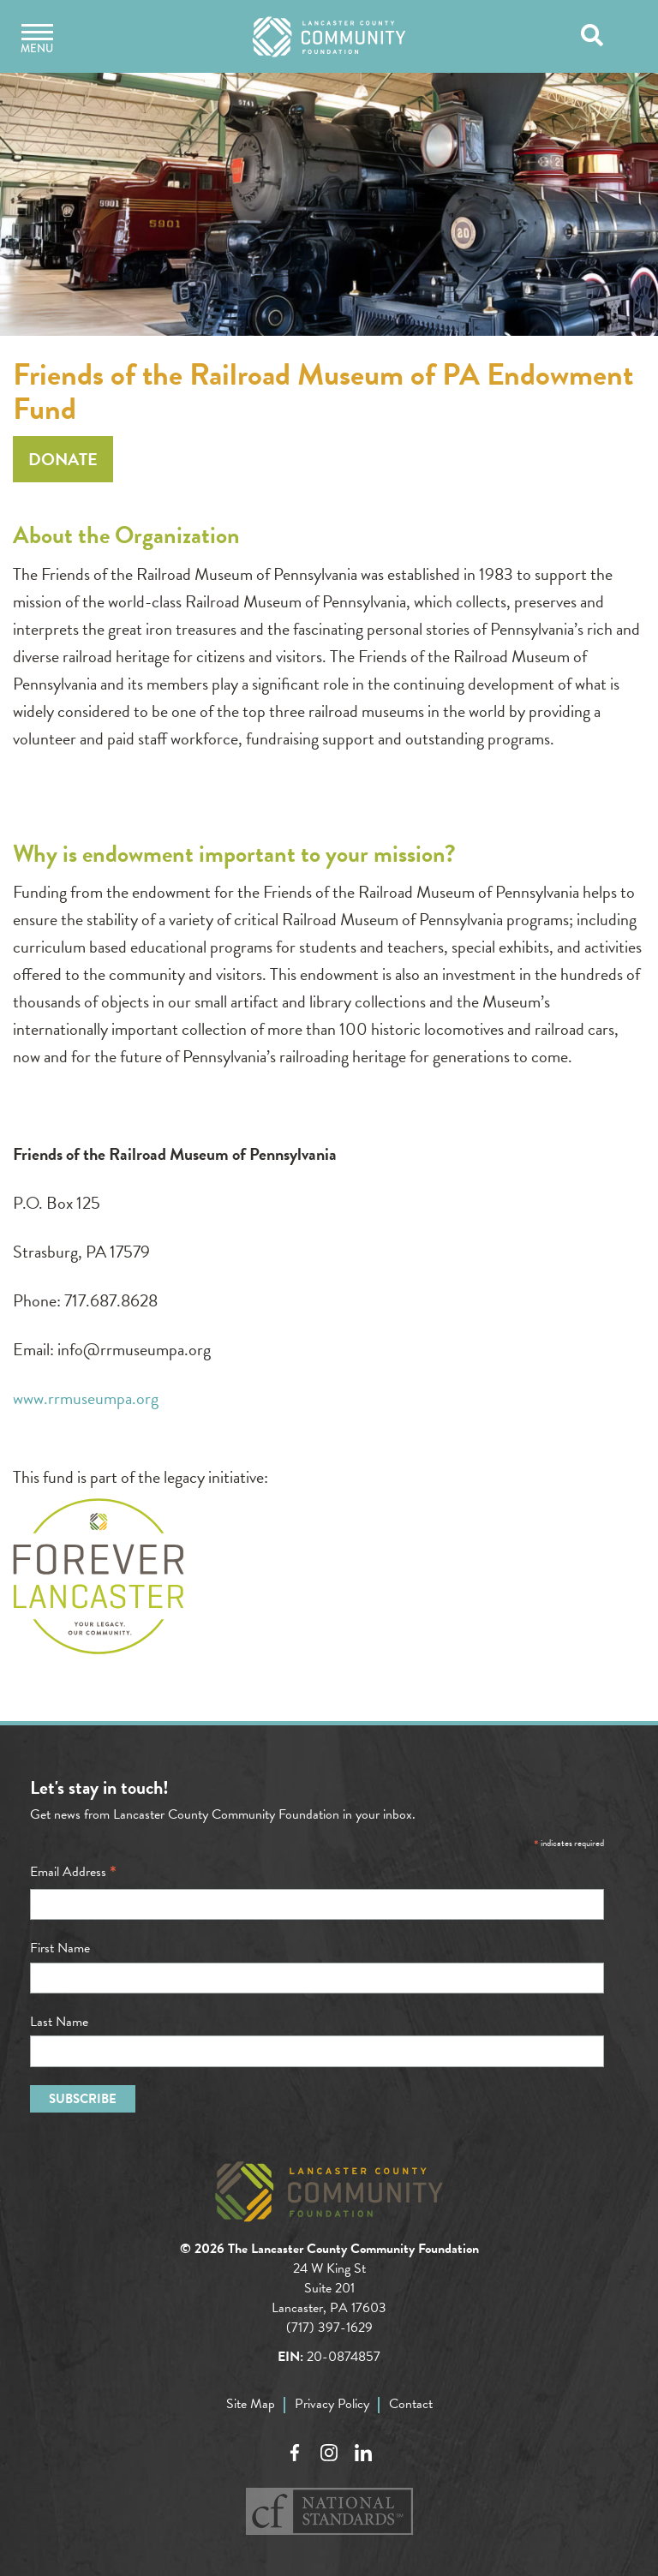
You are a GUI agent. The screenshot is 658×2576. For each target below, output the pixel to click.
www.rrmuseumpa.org (86, 1398)
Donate (63, 459)
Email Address (73, 1872)
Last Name (59, 2021)
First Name (60, 1948)
